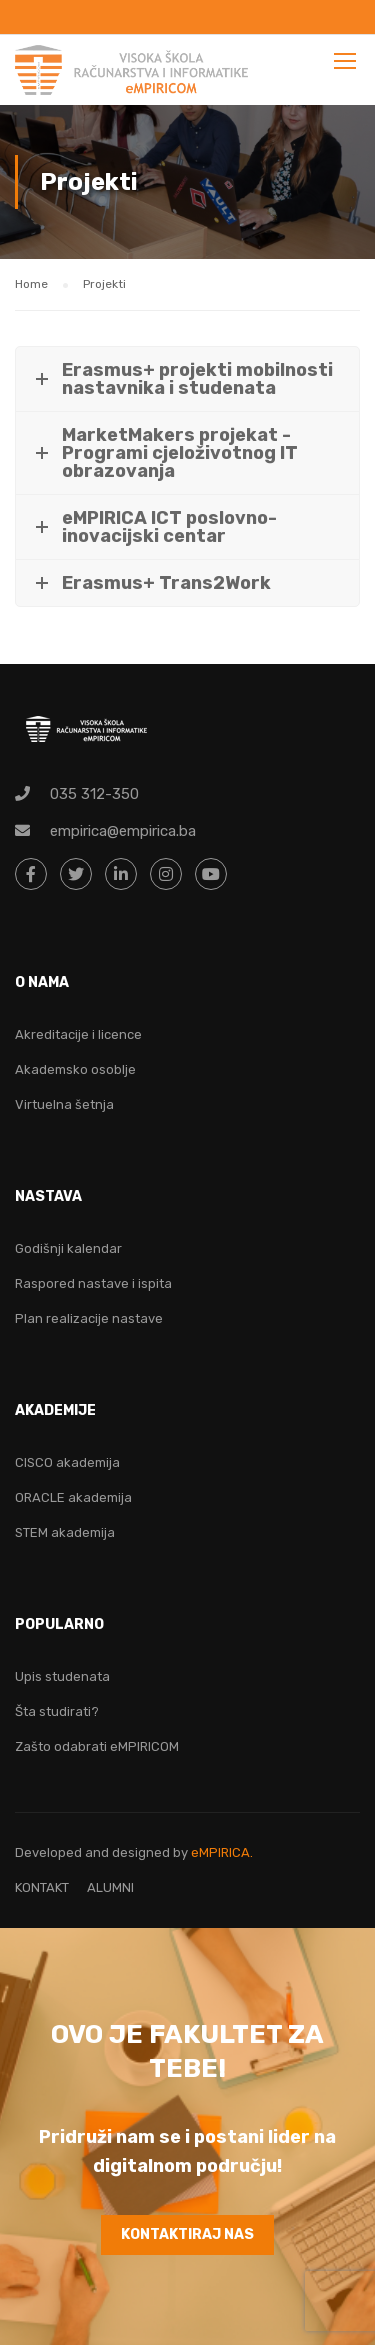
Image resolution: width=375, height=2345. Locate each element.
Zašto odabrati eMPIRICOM (97, 1746)
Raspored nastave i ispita (93, 1283)
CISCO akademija (67, 1462)
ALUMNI (110, 1887)
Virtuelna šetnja (64, 1104)
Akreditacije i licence (78, 1034)
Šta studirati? (57, 1711)
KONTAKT (42, 1887)
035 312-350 (94, 794)
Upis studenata (62, 1676)
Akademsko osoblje (75, 1069)
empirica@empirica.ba (123, 831)
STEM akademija (65, 1532)
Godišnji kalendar (68, 1248)
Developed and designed (94, 1852)
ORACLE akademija (73, 1497)
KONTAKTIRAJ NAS (187, 2234)
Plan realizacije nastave (89, 1318)
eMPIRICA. (222, 1852)
